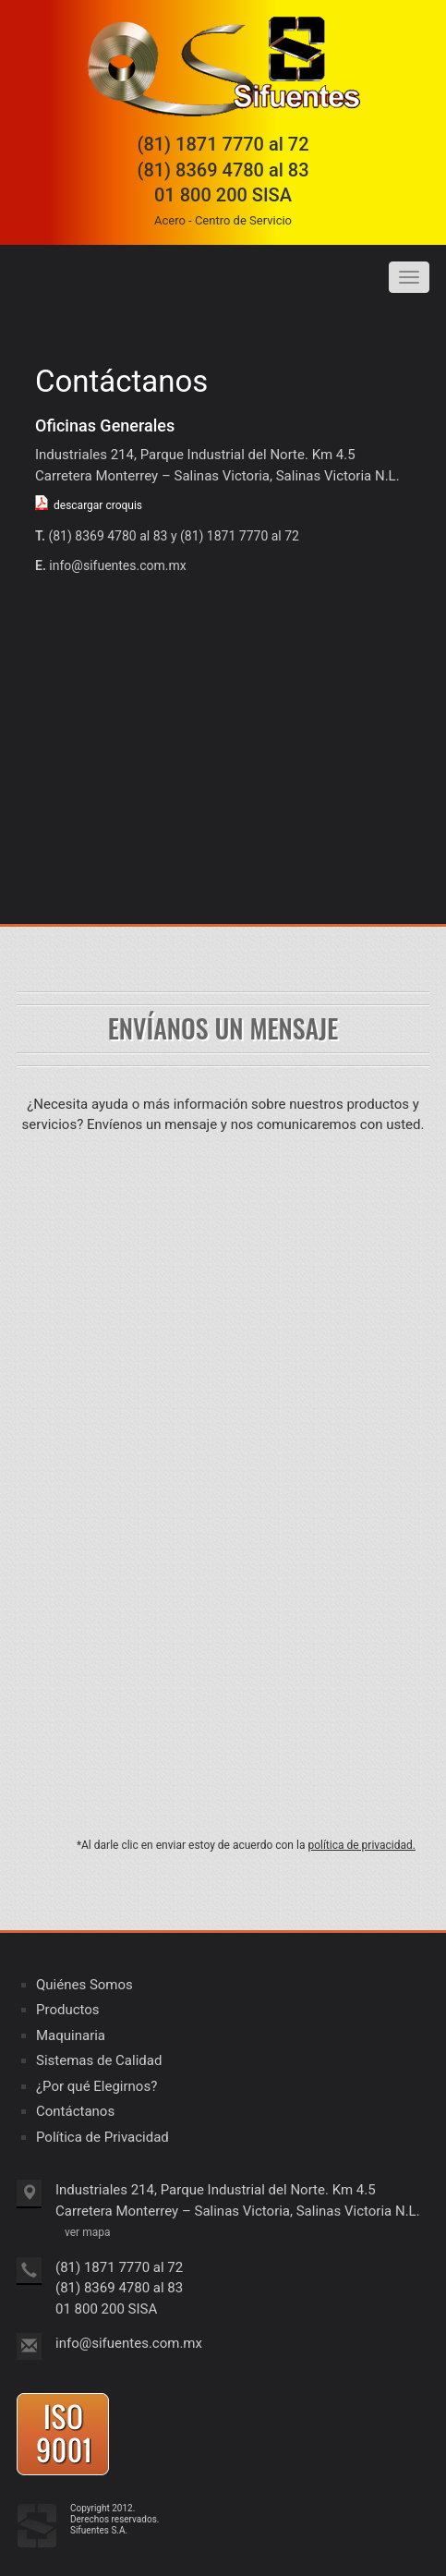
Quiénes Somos (84, 1984)
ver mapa (87, 2232)
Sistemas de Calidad (99, 2060)
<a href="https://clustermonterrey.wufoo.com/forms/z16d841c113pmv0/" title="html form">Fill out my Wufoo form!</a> (223, 1487)
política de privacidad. (361, 1845)
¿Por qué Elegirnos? (96, 2086)
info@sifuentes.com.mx (117, 565)
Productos (68, 2009)
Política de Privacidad (102, 2137)
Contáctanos (75, 2111)
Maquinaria (70, 2035)
